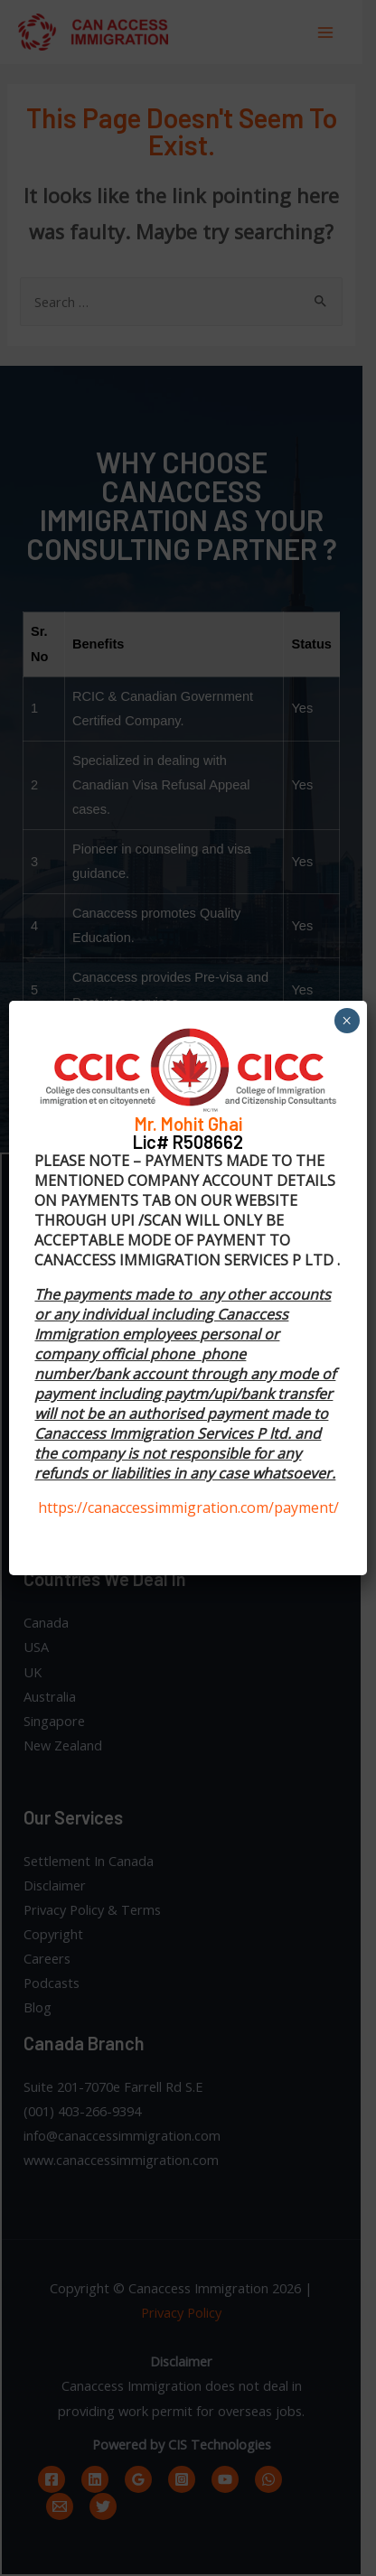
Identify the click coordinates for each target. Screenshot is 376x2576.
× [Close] (347, 1021)
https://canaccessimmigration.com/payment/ (188, 1507)
